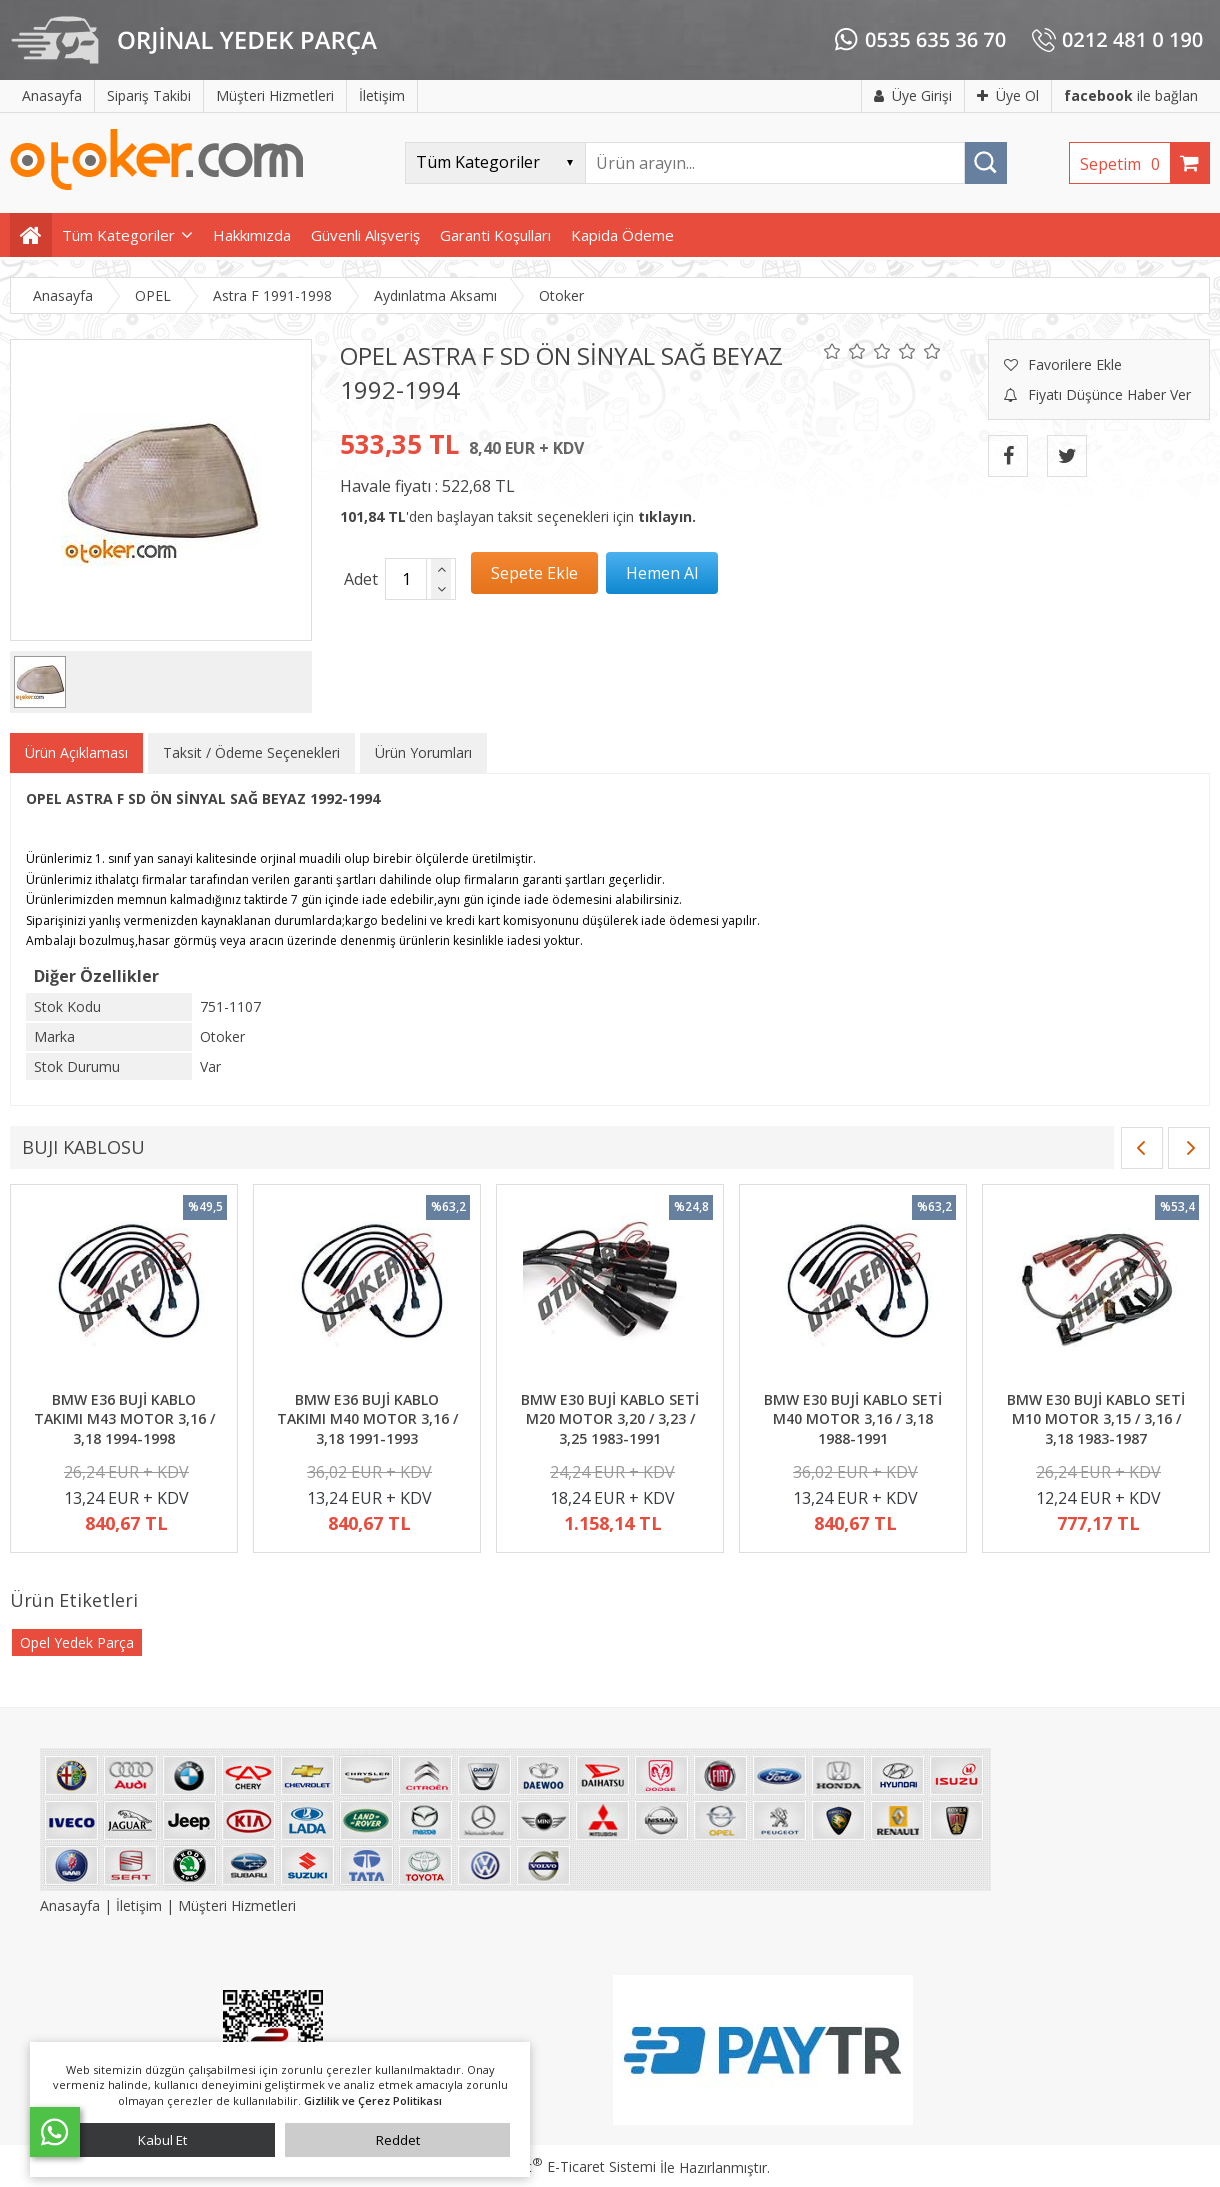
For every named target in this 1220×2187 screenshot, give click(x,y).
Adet (361, 579)
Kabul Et (162, 2140)
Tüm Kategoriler (118, 235)
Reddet (398, 2140)
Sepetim (1125, 164)
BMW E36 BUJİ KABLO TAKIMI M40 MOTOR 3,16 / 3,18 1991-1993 (367, 1419)
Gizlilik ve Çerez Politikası (373, 2100)
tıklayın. (667, 516)
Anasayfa (72, 1905)
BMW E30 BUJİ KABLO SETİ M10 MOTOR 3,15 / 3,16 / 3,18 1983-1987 (1096, 1419)
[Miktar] (406, 579)
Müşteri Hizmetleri (237, 1905)
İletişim (139, 1905)
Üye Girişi (913, 95)
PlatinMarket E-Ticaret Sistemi (553, 2166)
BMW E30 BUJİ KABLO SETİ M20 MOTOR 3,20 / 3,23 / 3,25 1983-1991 (610, 1419)
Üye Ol (1008, 95)
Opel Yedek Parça (77, 1642)
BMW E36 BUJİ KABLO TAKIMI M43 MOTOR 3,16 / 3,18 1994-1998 (124, 1419)
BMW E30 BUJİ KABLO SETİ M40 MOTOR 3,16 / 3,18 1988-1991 (853, 1419)
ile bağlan (1131, 95)
